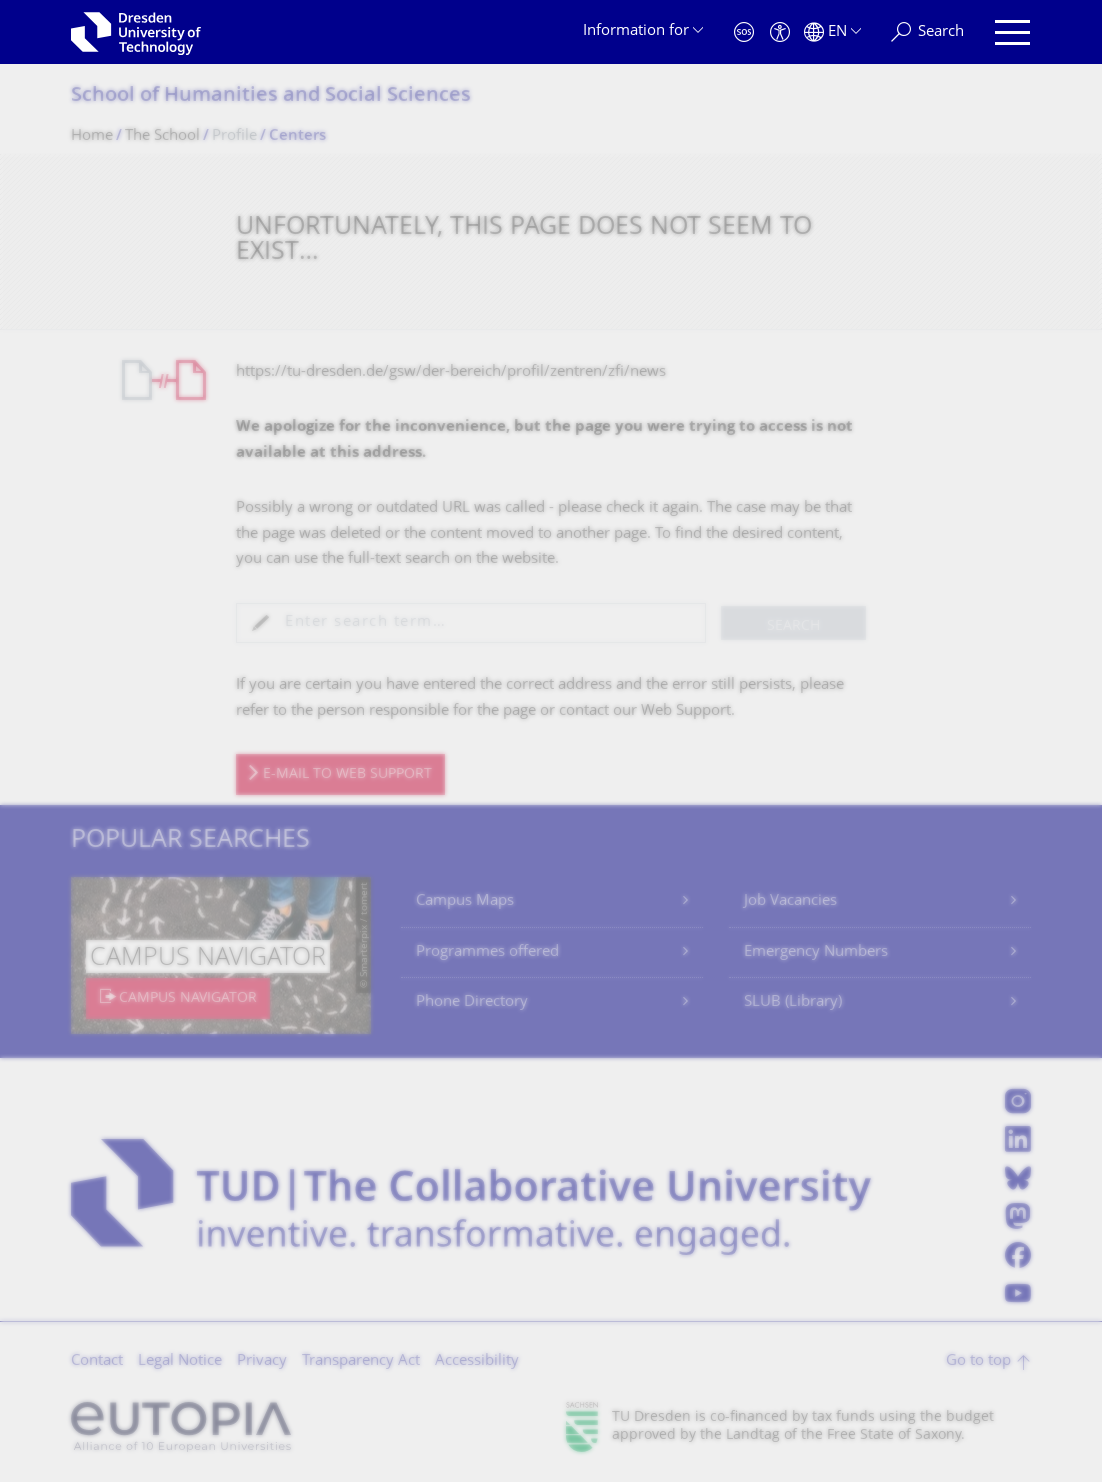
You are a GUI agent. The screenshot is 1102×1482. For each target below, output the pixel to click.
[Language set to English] (832, 32)
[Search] (927, 32)
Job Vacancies (790, 901)
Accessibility (477, 1361)
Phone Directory (472, 1002)
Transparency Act (361, 1361)
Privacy (262, 1361)
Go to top (978, 1361)
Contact (97, 1361)
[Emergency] (744, 32)
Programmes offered (487, 952)
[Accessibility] (780, 32)
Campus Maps (465, 901)
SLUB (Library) (793, 1002)
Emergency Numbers (816, 952)
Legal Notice (180, 1361)
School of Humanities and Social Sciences (271, 96)
